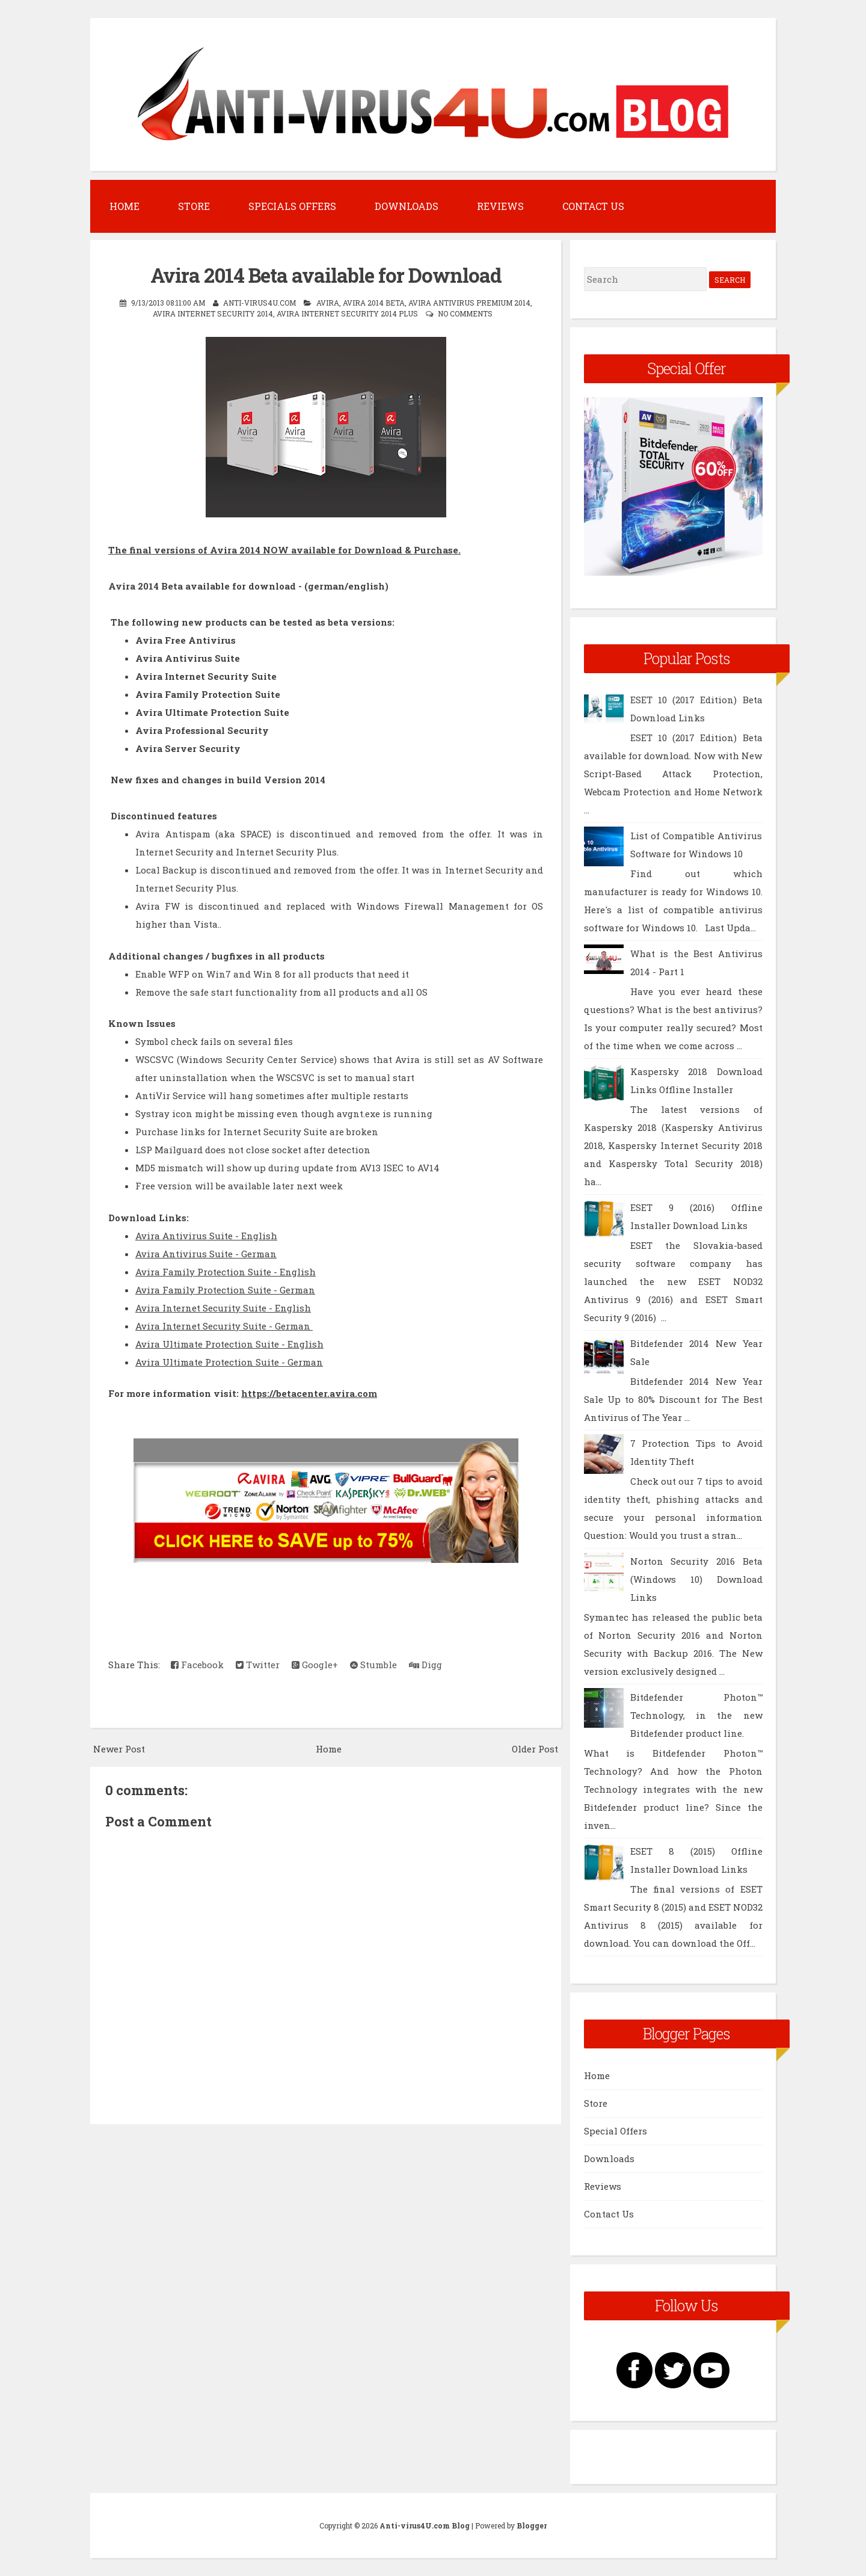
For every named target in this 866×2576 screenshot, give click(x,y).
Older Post (535, 1749)
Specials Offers (292, 206)
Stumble (373, 1665)
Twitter (258, 1665)
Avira (327, 302)
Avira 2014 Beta (374, 302)
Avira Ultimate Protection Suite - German (229, 1362)
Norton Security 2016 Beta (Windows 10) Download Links (696, 1579)
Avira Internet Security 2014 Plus (347, 313)
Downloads (406, 206)
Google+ (315, 1665)
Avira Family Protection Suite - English (225, 1272)
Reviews (500, 206)
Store (194, 206)
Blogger (532, 2525)
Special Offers (615, 2131)
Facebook (197, 1665)
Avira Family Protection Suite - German (225, 1290)
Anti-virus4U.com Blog (424, 2525)
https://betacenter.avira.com (309, 1393)
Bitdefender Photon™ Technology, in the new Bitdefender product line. (696, 1715)
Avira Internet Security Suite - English (223, 1308)
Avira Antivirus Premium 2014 (469, 302)
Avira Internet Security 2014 (213, 313)
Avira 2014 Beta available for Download (326, 275)
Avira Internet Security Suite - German (224, 1326)
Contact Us (593, 206)
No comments (465, 313)
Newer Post (119, 1749)
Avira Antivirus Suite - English (206, 1236)
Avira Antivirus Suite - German (206, 1254)
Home (124, 206)
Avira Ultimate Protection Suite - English (229, 1344)
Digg (425, 1665)
